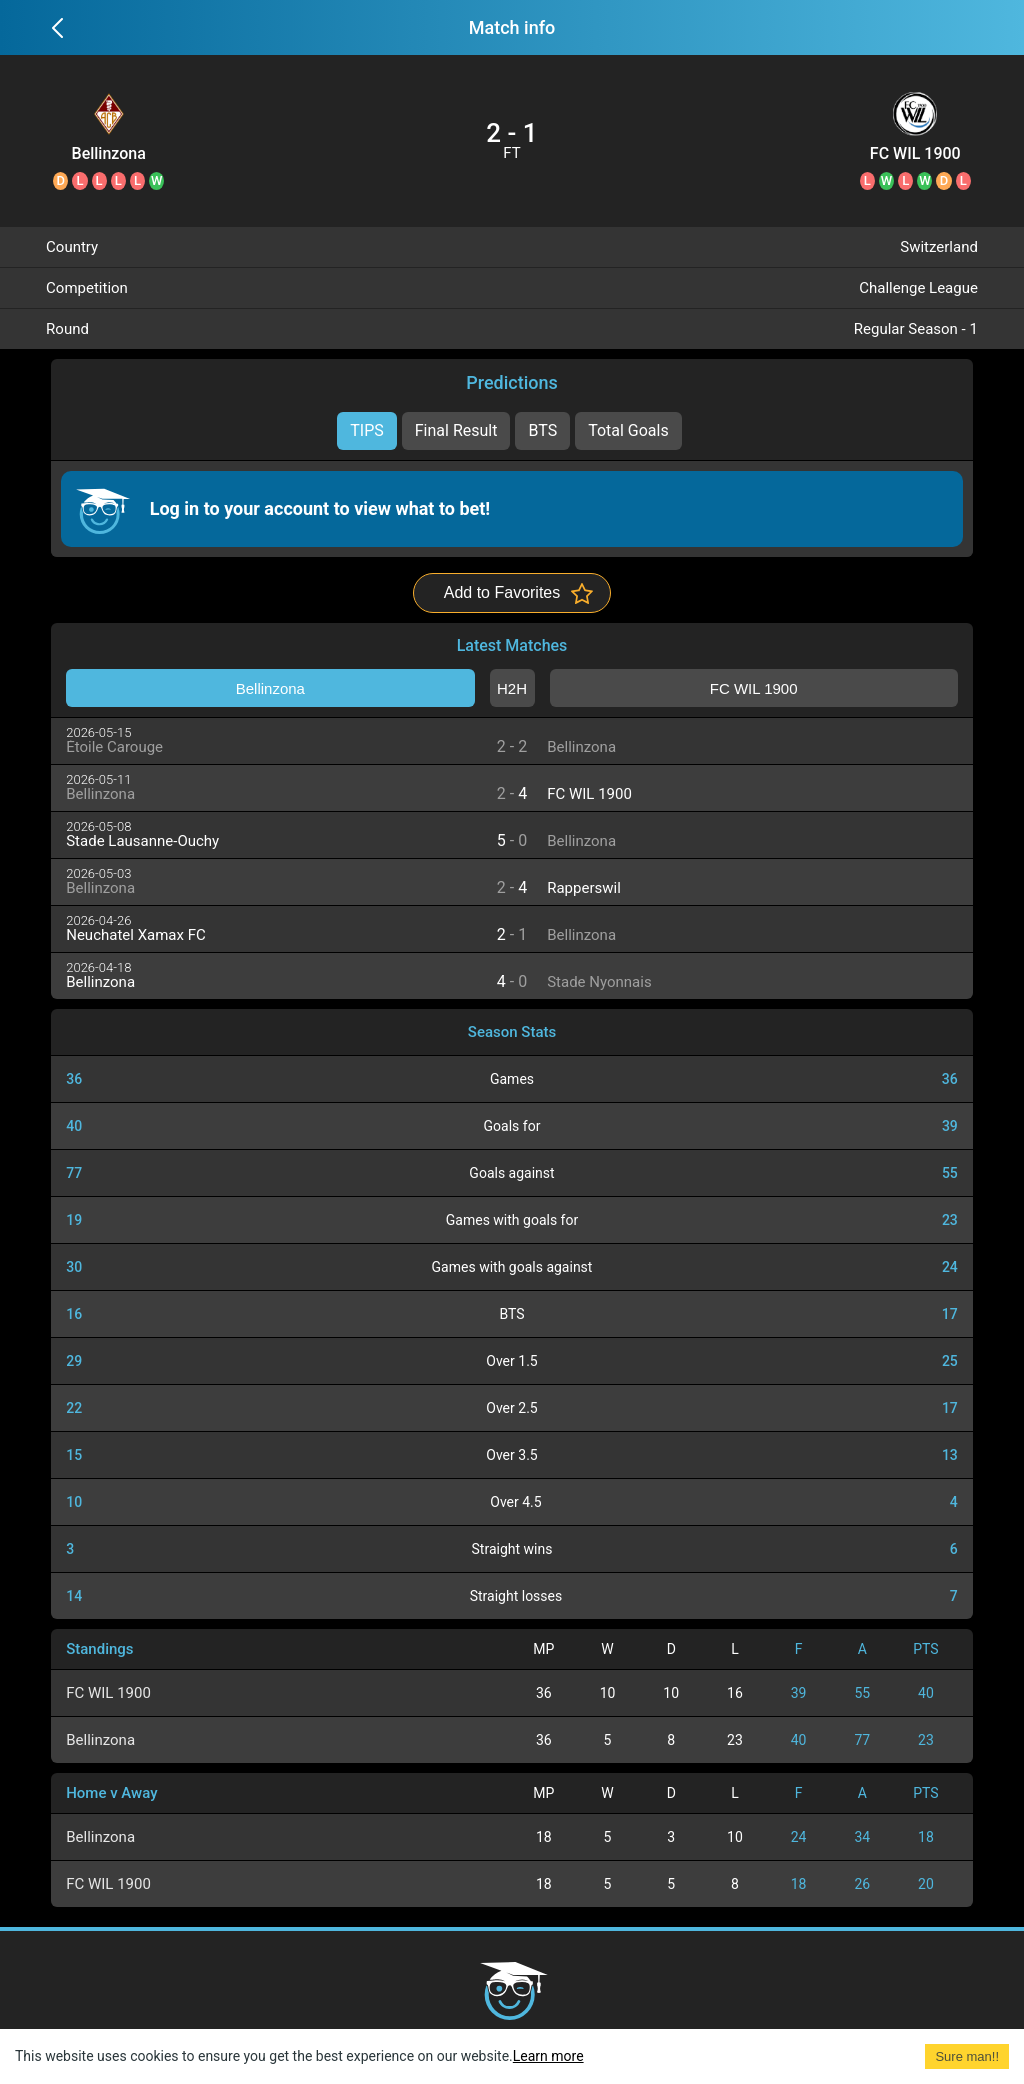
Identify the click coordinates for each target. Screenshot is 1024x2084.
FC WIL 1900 (915, 154)
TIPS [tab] (367, 430)
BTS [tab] (542, 430)
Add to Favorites (502, 592)
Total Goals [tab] (628, 430)
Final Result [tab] (456, 430)
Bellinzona (109, 154)
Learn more (548, 2056)
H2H (512, 688)
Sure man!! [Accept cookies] (967, 2056)
